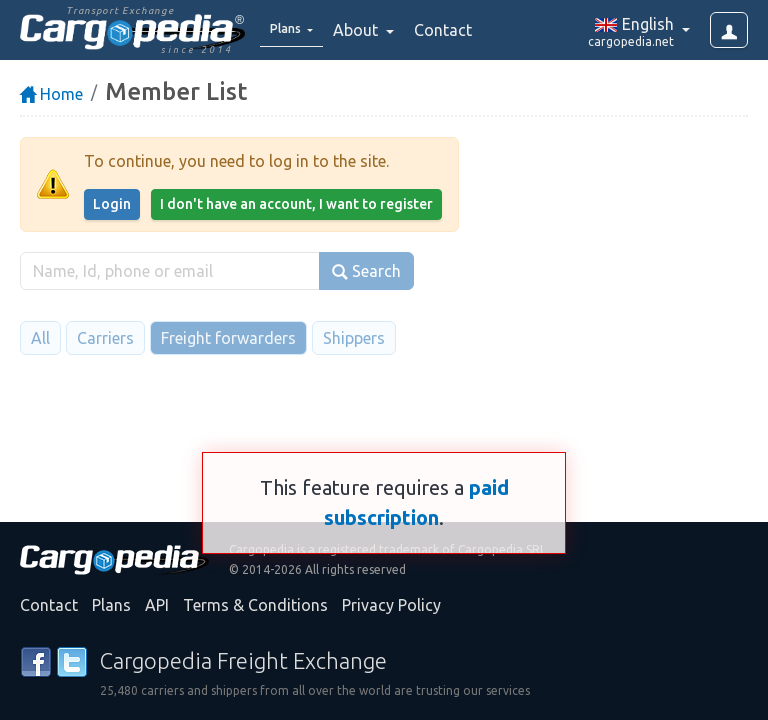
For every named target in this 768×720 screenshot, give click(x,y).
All (40, 338)
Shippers (354, 338)
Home (51, 94)
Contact (457, 30)
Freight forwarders (228, 338)
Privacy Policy (391, 605)
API (157, 605)
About (371, 30)
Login (112, 204)
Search (366, 271)
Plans (111, 605)
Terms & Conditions (255, 605)
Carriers (105, 338)
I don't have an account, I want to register (296, 204)
